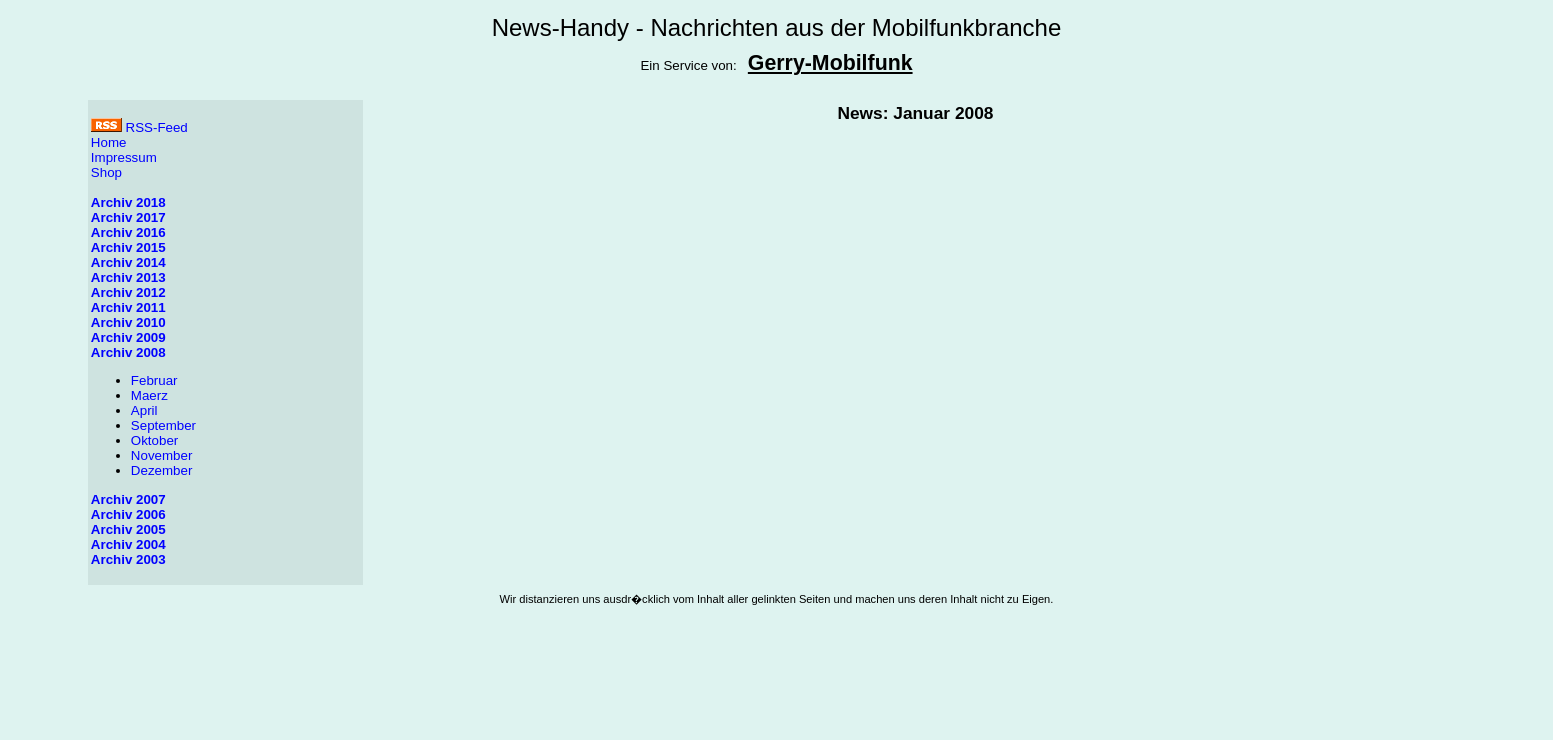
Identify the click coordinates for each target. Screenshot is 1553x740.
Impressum (124, 157)
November (161, 455)
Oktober (154, 440)
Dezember (161, 470)
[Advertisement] (777, 687)
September (163, 425)
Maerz (149, 395)
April (144, 410)
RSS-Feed (139, 127)
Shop (106, 172)
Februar (154, 380)
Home (109, 142)
